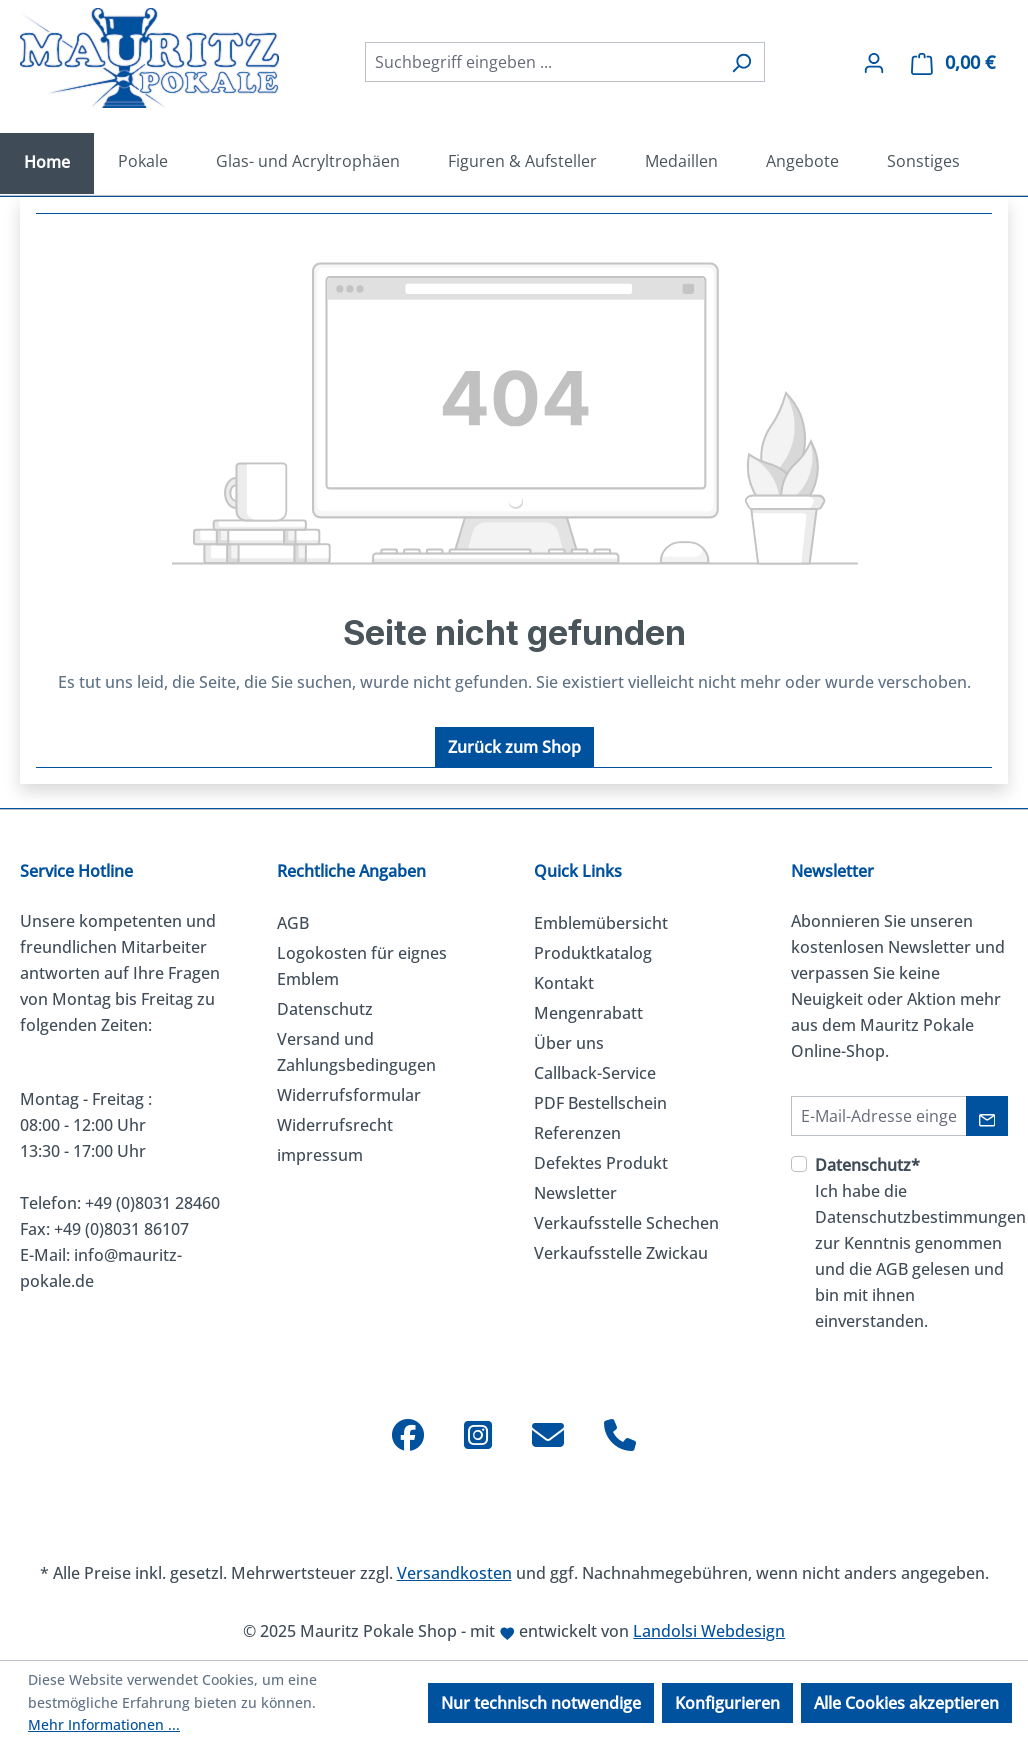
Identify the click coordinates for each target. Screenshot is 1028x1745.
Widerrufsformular (349, 1095)
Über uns (569, 1043)
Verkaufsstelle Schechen (626, 1223)
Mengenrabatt (588, 1013)
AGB (293, 923)
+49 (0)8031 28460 (152, 1203)
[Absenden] (987, 1116)
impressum (320, 1155)
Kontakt (564, 983)
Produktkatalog (593, 953)
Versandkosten (454, 1573)
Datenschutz (325, 1009)
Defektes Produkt (601, 1163)
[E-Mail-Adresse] (879, 1116)
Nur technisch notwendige (541, 1703)
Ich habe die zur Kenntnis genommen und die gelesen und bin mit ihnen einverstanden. (920, 1243)
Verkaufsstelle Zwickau (621, 1253)
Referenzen (577, 1133)
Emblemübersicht (601, 923)
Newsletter (575, 1193)
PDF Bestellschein (600, 1103)
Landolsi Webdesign (709, 1631)
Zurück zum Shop (514, 747)
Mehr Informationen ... (104, 1724)
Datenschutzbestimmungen (920, 1217)
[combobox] (542, 62)
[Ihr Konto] (874, 62)
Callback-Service (595, 1073)
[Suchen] (741, 62)
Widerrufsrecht (335, 1125)
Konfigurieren (727, 1703)
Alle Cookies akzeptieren (906, 1703)
